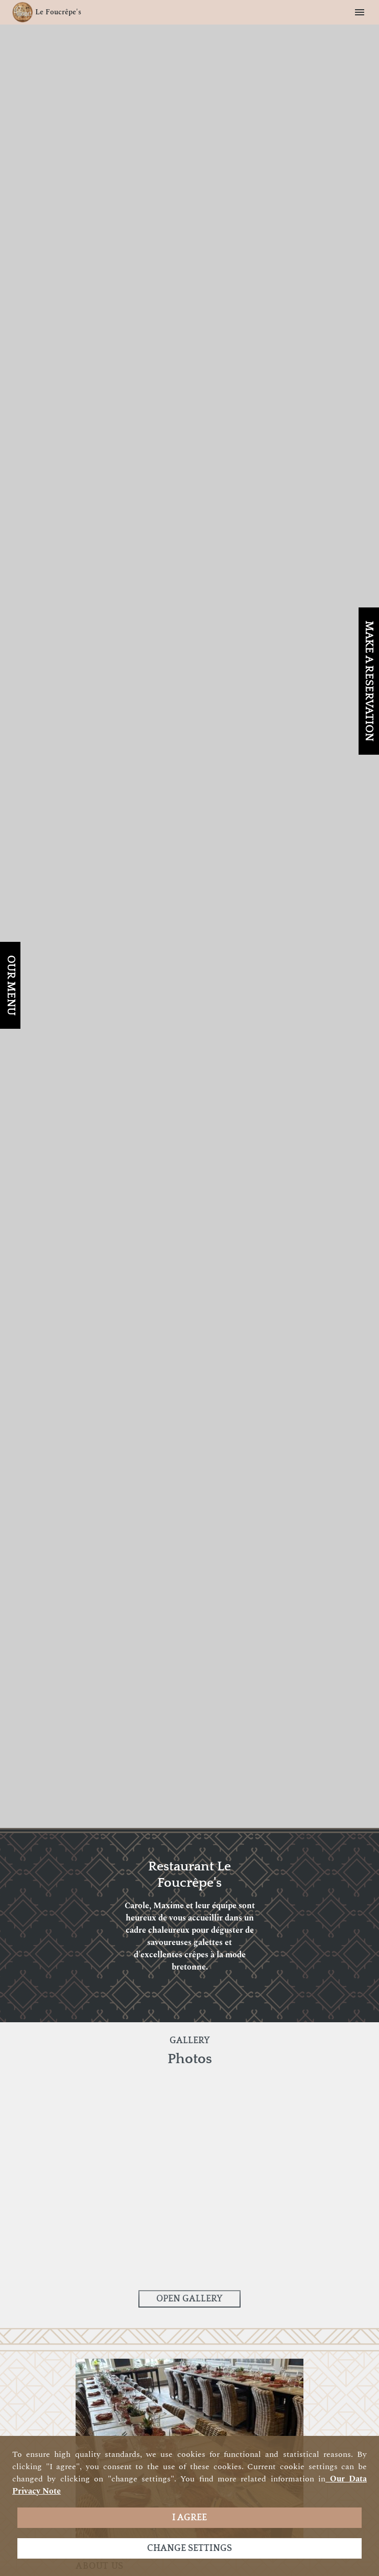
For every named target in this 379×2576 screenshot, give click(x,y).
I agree (189, 2518)
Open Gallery (189, 2299)
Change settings (189, 2548)
